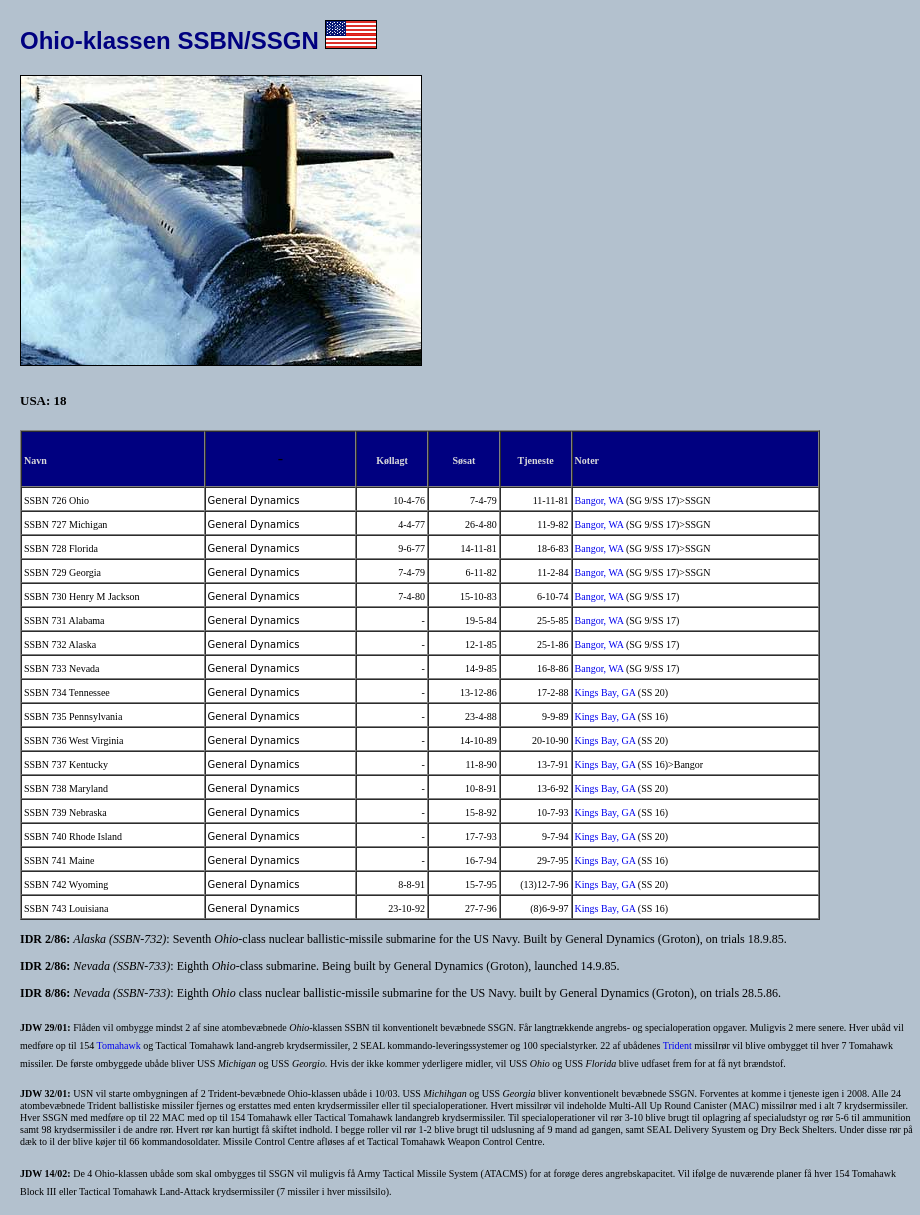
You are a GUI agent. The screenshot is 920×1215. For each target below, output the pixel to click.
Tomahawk (118, 1045)
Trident (677, 1045)
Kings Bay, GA (605, 692)
